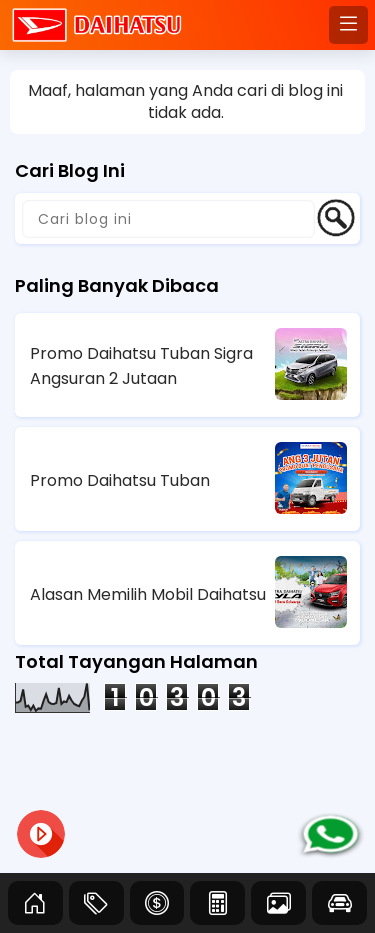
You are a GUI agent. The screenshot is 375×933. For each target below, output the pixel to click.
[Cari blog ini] (168, 219)
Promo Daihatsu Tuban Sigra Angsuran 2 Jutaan (141, 366)
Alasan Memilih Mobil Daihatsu (148, 594)
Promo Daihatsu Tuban (120, 480)
